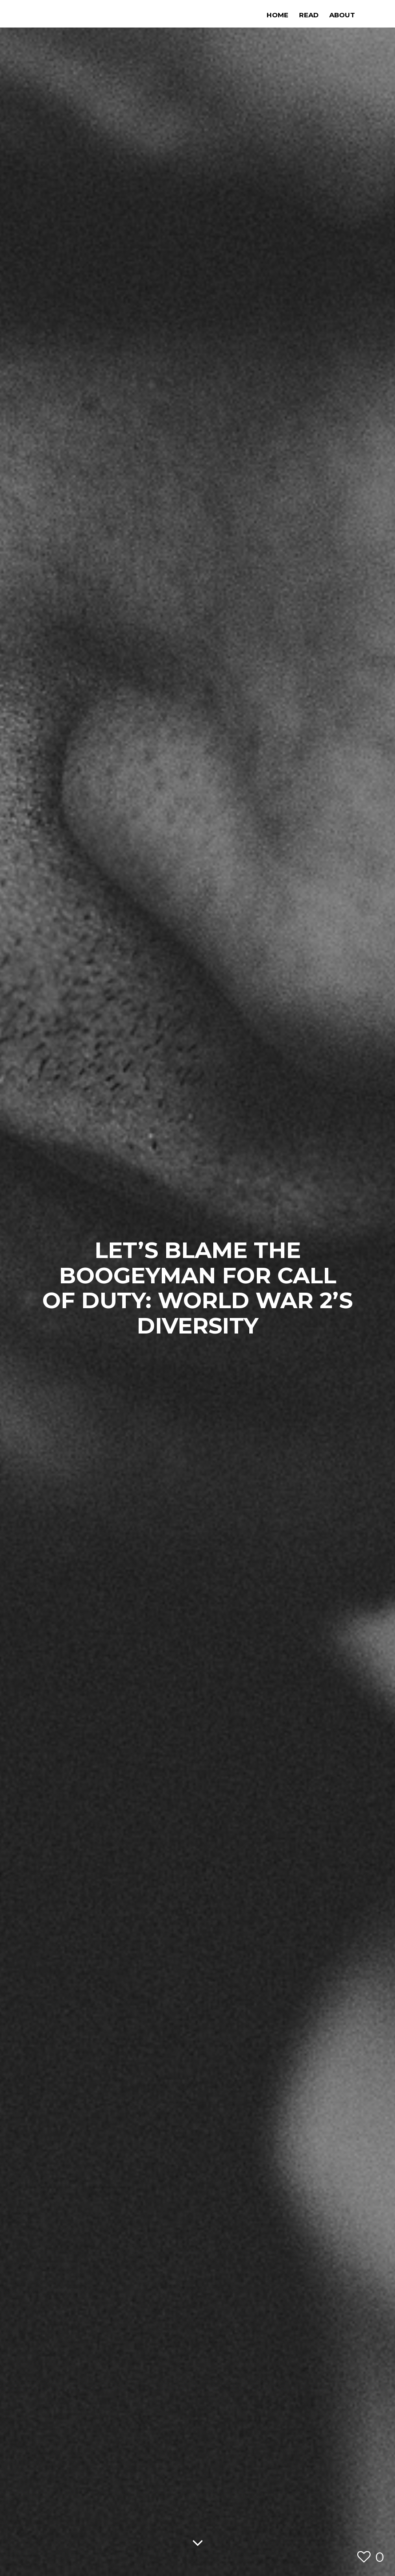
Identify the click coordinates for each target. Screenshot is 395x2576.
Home (277, 15)
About (342, 15)
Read (309, 15)
